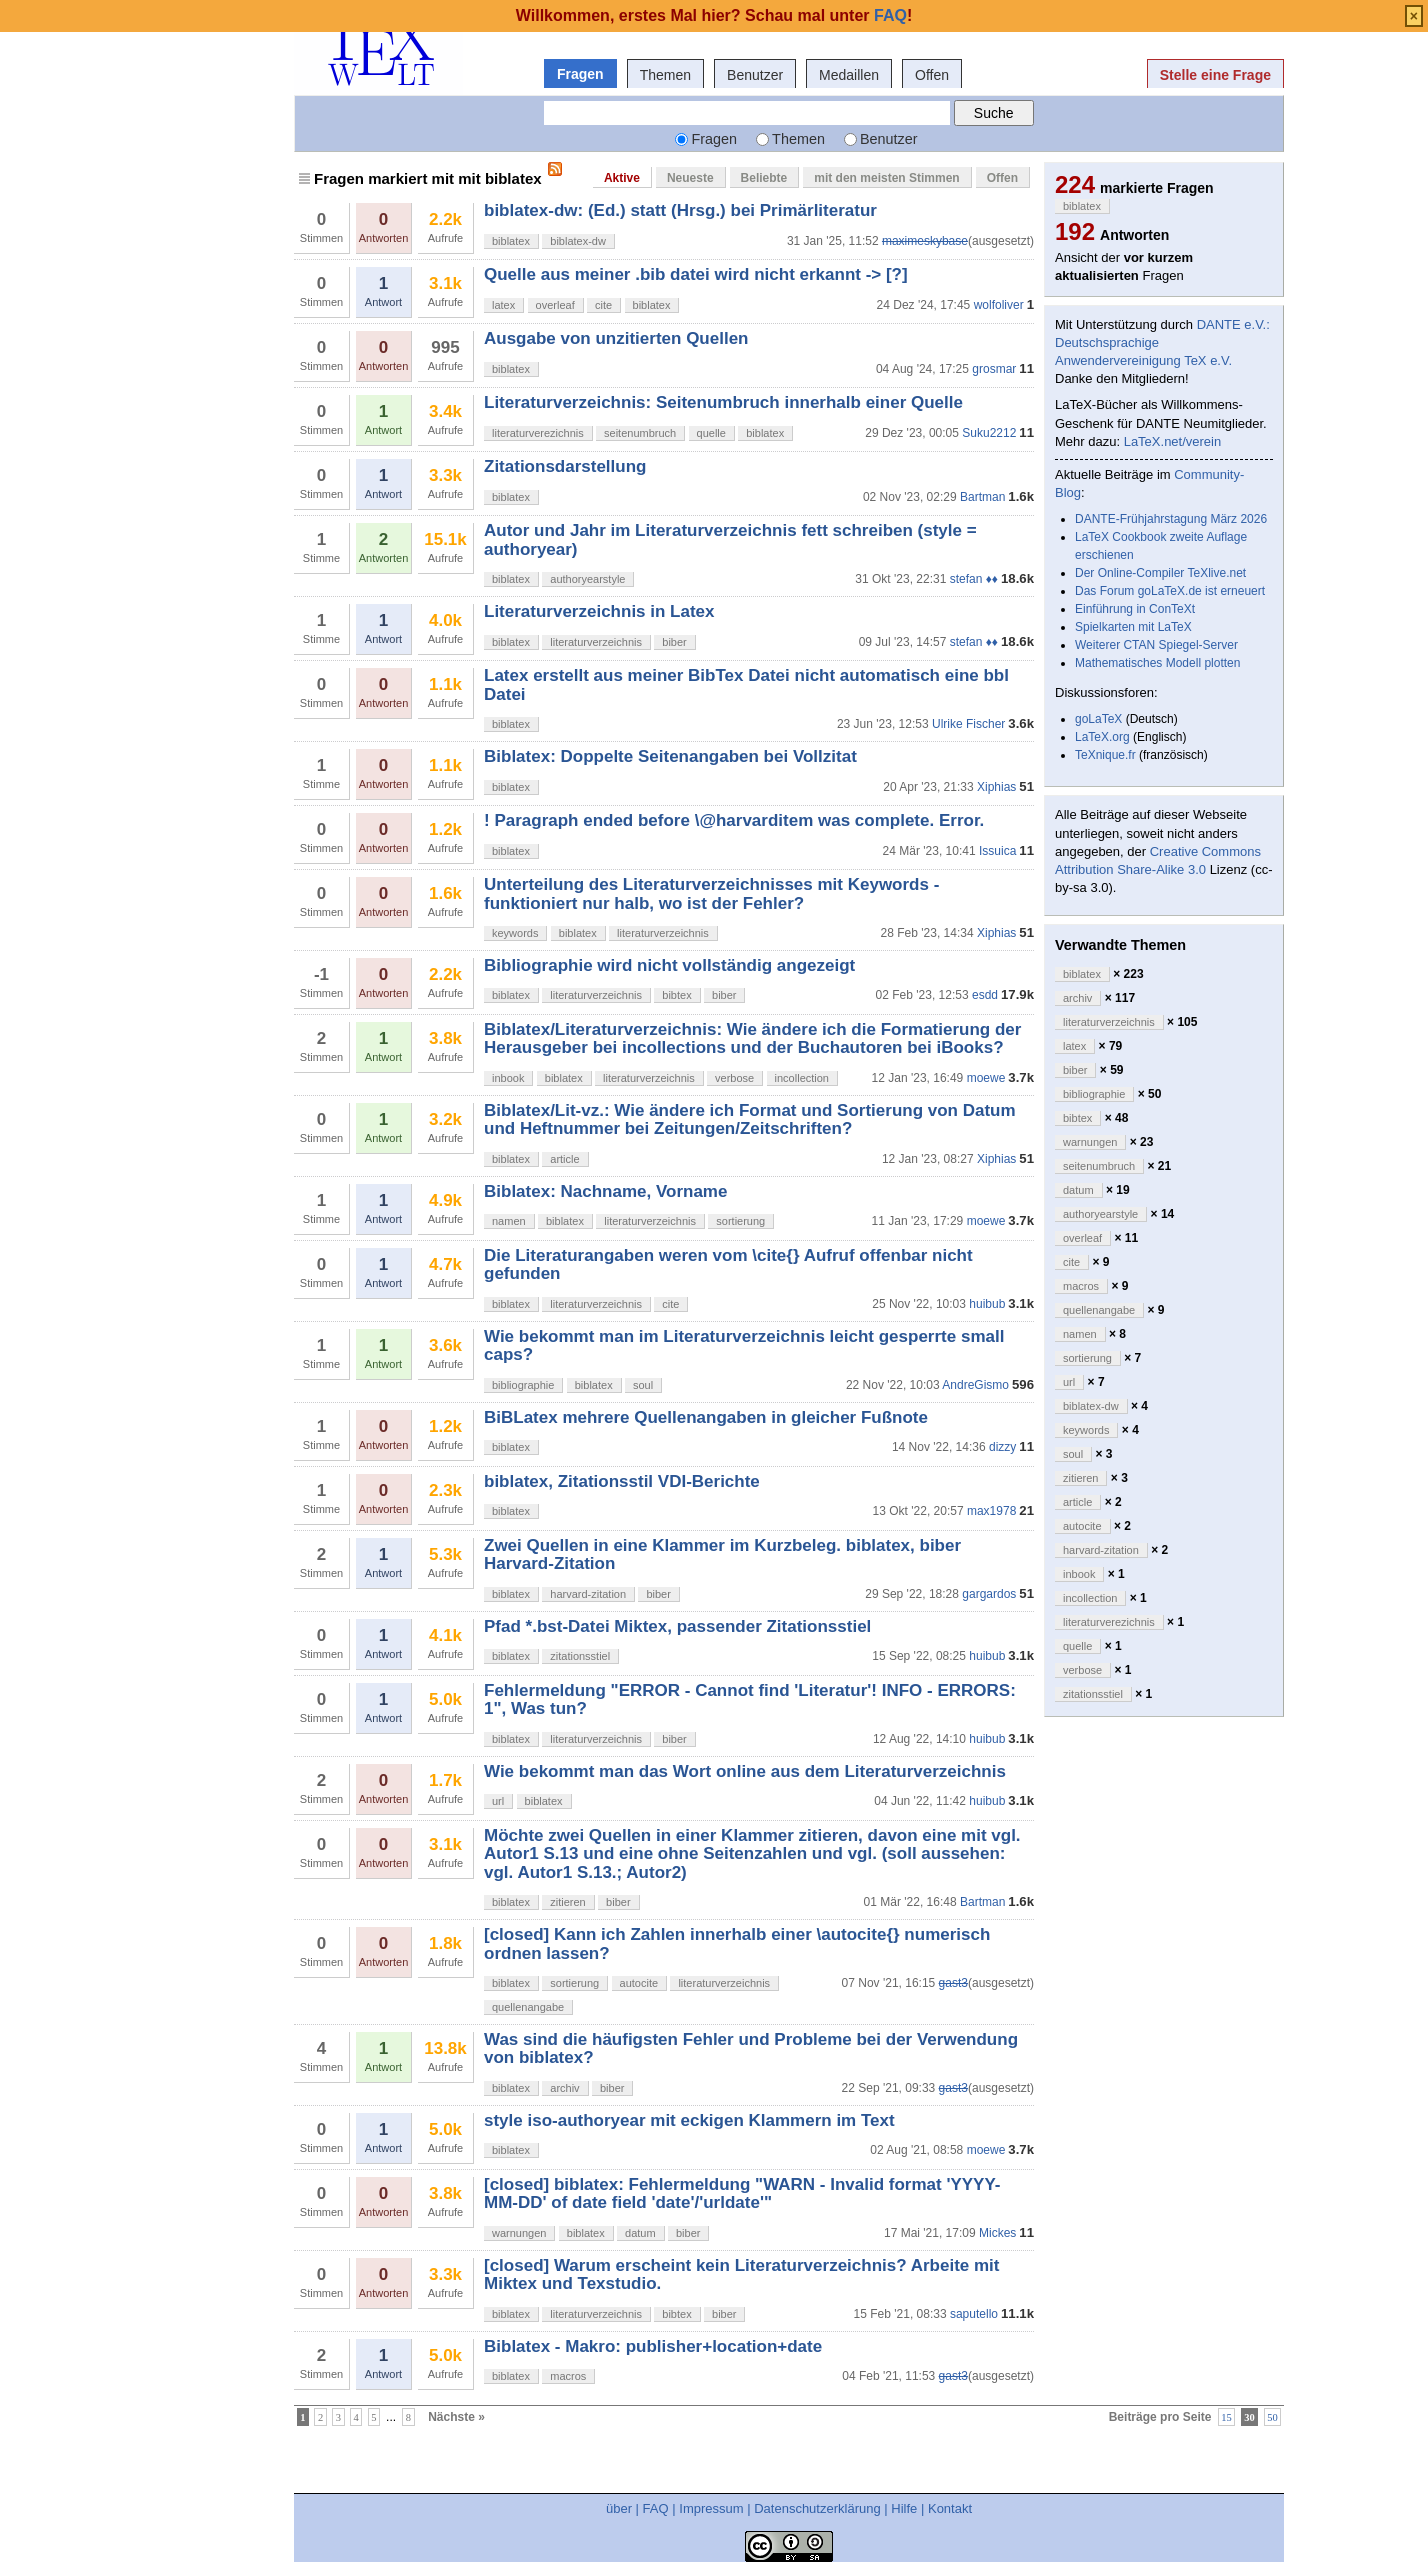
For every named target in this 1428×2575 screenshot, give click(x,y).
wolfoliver (999, 305)
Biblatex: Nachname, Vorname (605, 1191)
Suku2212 (989, 433)
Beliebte (764, 178)
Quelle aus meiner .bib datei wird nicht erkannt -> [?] (696, 274)
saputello (974, 2314)
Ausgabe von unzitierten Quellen (616, 338)
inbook (508, 1078)
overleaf (555, 305)
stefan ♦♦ (974, 579)
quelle (711, 433)
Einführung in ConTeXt (1135, 609)
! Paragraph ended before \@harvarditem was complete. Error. (734, 820)
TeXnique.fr (1105, 755)
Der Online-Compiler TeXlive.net (1160, 573)
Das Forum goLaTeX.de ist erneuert (1170, 591)
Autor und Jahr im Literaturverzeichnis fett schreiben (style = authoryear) (730, 539)
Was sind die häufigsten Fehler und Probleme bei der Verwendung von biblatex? (751, 2048)
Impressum (711, 2508)
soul (643, 1385)
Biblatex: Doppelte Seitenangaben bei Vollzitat (670, 756)
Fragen (580, 74)
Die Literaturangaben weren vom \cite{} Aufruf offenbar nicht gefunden (728, 1264)
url (498, 1801)
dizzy (1002, 1447)
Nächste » (456, 2417)
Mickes (997, 2233)
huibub (987, 1304)
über (619, 2508)
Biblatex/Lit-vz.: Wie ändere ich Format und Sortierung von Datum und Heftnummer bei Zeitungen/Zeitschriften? (750, 1119)
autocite (639, 1983)
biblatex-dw (578, 241)
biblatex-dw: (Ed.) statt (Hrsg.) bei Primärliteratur (680, 210)
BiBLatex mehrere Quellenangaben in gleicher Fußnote (706, 1417)
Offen (932, 75)
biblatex (511, 241)
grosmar (994, 369)
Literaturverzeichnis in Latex (599, 611)
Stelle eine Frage (1215, 75)
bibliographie (523, 1385)
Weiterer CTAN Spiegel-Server (1156, 645)
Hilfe (904, 2508)
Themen (665, 75)
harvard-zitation (588, 1594)
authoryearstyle (587, 579)
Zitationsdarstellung (565, 466)
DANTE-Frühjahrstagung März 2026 (1171, 519)
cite (603, 305)
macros (568, 2376)
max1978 (991, 1511)
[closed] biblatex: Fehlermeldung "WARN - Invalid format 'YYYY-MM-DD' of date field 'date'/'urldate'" (742, 2193)
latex (503, 305)
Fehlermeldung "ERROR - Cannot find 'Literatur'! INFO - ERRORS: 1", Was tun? (750, 1699)
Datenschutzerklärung (817, 2508)
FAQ (656, 2508)
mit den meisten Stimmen (886, 178)
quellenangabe (528, 2007)
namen (509, 1221)
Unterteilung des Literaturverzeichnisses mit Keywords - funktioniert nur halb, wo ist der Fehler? (711, 893)
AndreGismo (975, 1385)
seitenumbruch (640, 433)
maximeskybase (925, 241)
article (564, 1159)
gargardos (989, 1594)
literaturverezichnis (538, 433)
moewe (986, 1078)
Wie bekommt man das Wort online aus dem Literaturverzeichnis (745, 1771)
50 (1272, 2417)
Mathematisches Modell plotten (1157, 663)
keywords (515, 933)
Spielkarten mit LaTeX (1133, 627)
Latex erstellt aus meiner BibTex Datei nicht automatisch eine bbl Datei (746, 684)
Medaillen (849, 75)
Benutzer (755, 75)
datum (640, 2233)
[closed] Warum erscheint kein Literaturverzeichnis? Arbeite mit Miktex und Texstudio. (742, 2274)
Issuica (997, 851)
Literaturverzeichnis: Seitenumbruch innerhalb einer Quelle (723, 402)
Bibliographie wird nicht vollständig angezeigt (669, 965)
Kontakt (950, 2508)
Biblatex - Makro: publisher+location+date (653, 2346)
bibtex (676, 995)
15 (1226, 2417)
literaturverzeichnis (596, 642)
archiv (564, 2088)
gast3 (953, 1983)
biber (674, 642)
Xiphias (996, 787)
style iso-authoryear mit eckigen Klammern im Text (689, 2120)
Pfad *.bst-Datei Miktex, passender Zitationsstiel (677, 1626)
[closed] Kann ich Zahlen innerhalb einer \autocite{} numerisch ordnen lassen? (737, 1943)
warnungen (519, 2233)
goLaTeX (1098, 719)
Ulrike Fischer (968, 724)
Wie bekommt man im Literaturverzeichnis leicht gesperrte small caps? (744, 1345)
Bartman (982, 497)
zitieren (567, 1902)
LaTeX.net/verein (1173, 441)
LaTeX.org (1102, 737)
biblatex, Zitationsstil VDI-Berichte (622, 1481)
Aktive (622, 178)
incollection (802, 1078)
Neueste (690, 178)
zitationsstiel (580, 1656)
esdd (985, 995)
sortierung (740, 1221)
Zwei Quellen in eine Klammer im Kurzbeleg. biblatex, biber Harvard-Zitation (722, 1554)
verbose (734, 1078)
